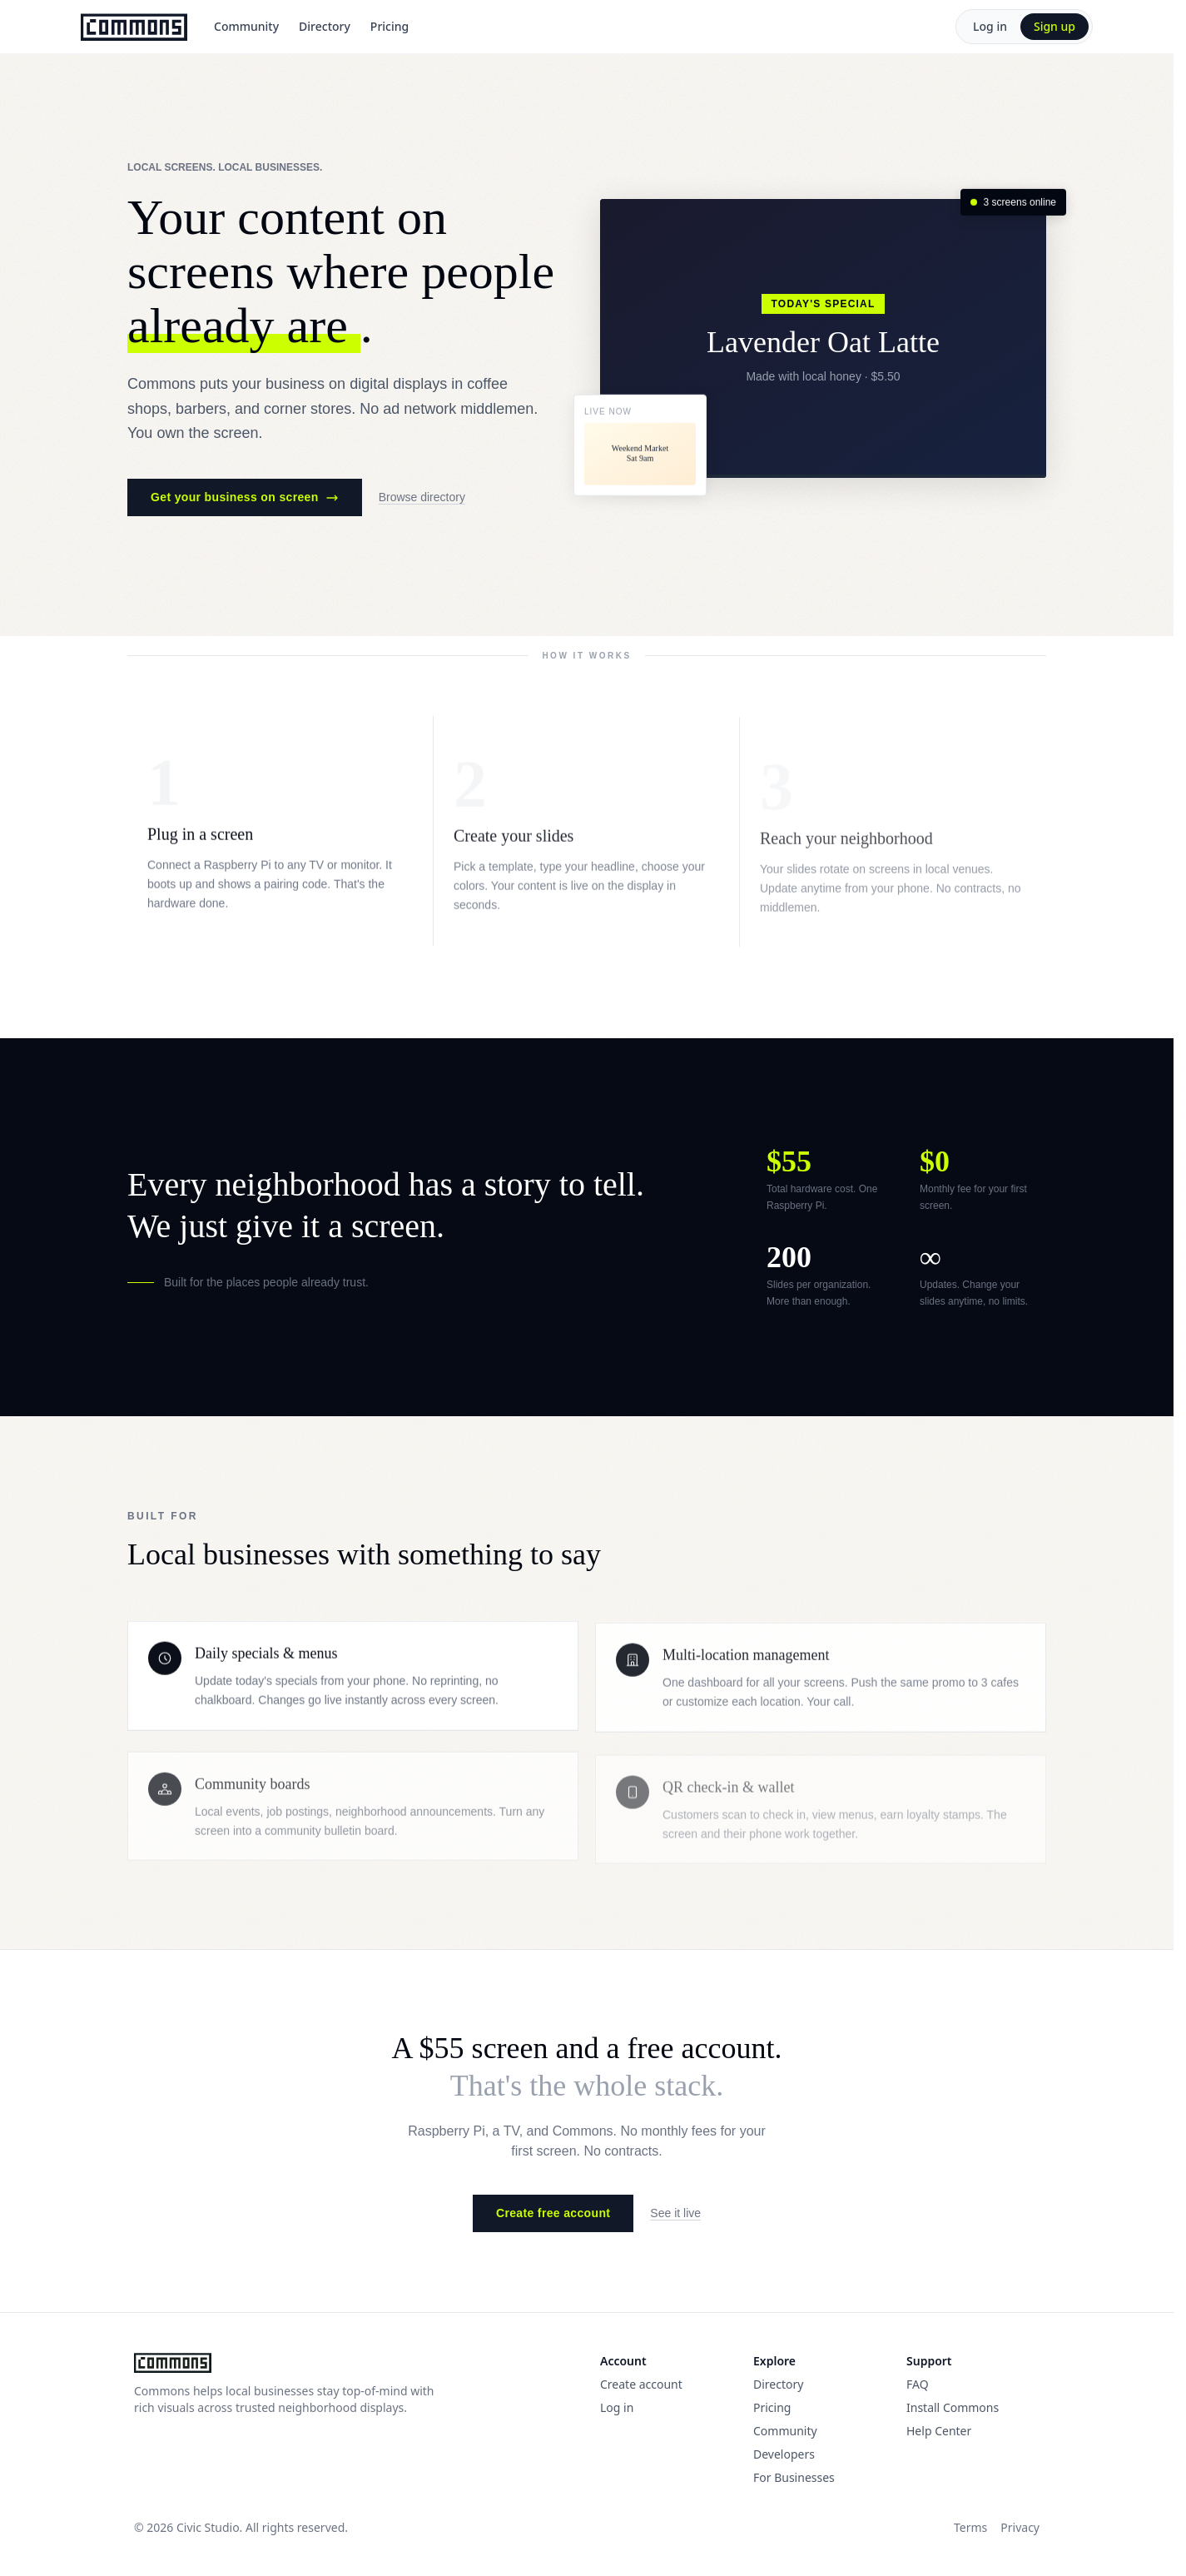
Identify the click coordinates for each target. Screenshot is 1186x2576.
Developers (784, 2454)
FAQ (917, 2384)
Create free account (553, 2213)
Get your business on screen (245, 498)
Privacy (1020, 2527)
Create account (641, 2384)
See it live (675, 2213)
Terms (970, 2527)
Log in (990, 26)
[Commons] (134, 27)
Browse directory (422, 498)
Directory (324, 26)
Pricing (389, 26)
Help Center (938, 2431)
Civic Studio (208, 2527)
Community (246, 26)
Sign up (1054, 26)
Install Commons (952, 2407)
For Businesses (794, 2477)
